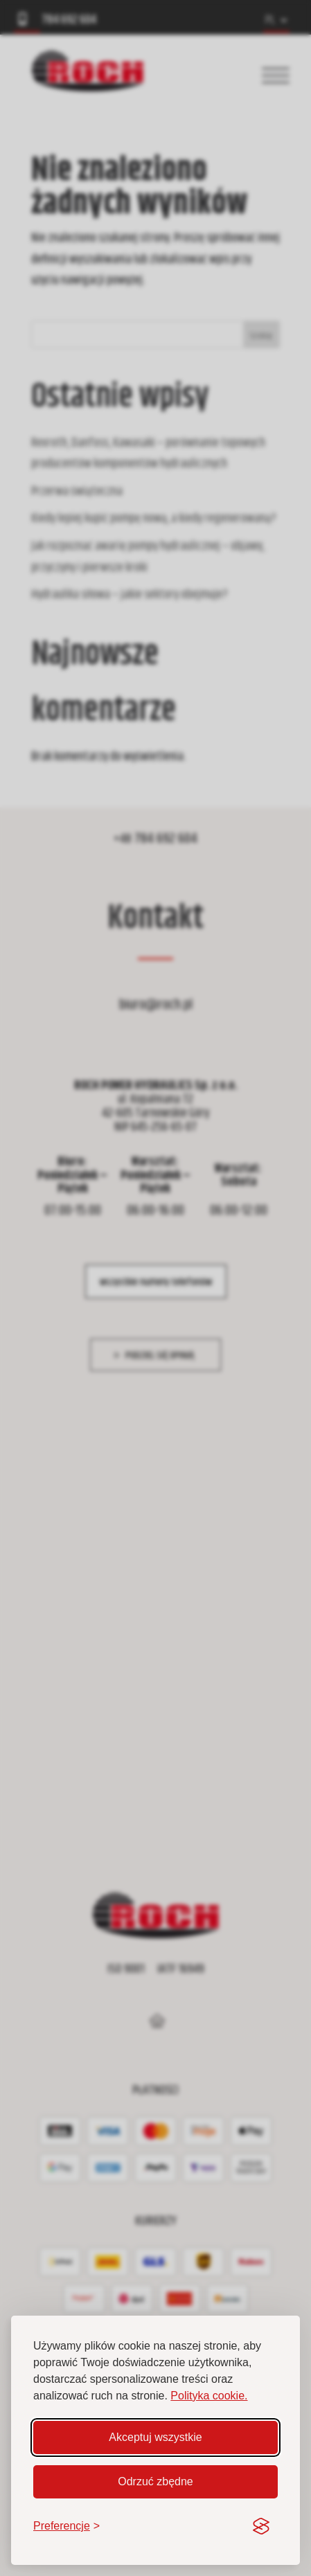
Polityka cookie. (208, 2395)
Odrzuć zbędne (155, 2481)
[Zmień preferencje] (66, 2526)
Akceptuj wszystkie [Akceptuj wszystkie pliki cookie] (155, 2437)
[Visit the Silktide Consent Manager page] (261, 2526)
